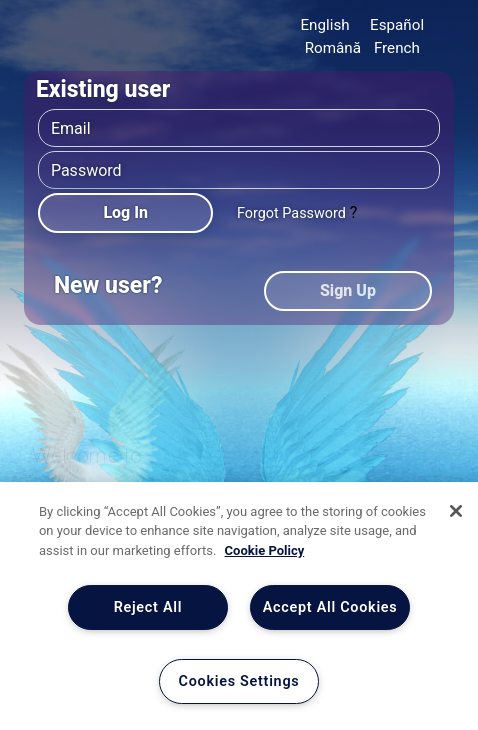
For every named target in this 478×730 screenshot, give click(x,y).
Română (333, 48)
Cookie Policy (265, 550)
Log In (125, 212)
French (397, 48)
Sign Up (348, 290)
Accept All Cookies (330, 607)
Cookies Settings (239, 681)
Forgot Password (291, 213)
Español (397, 25)
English (324, 25)
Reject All (148, 607)
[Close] (456, 511)
